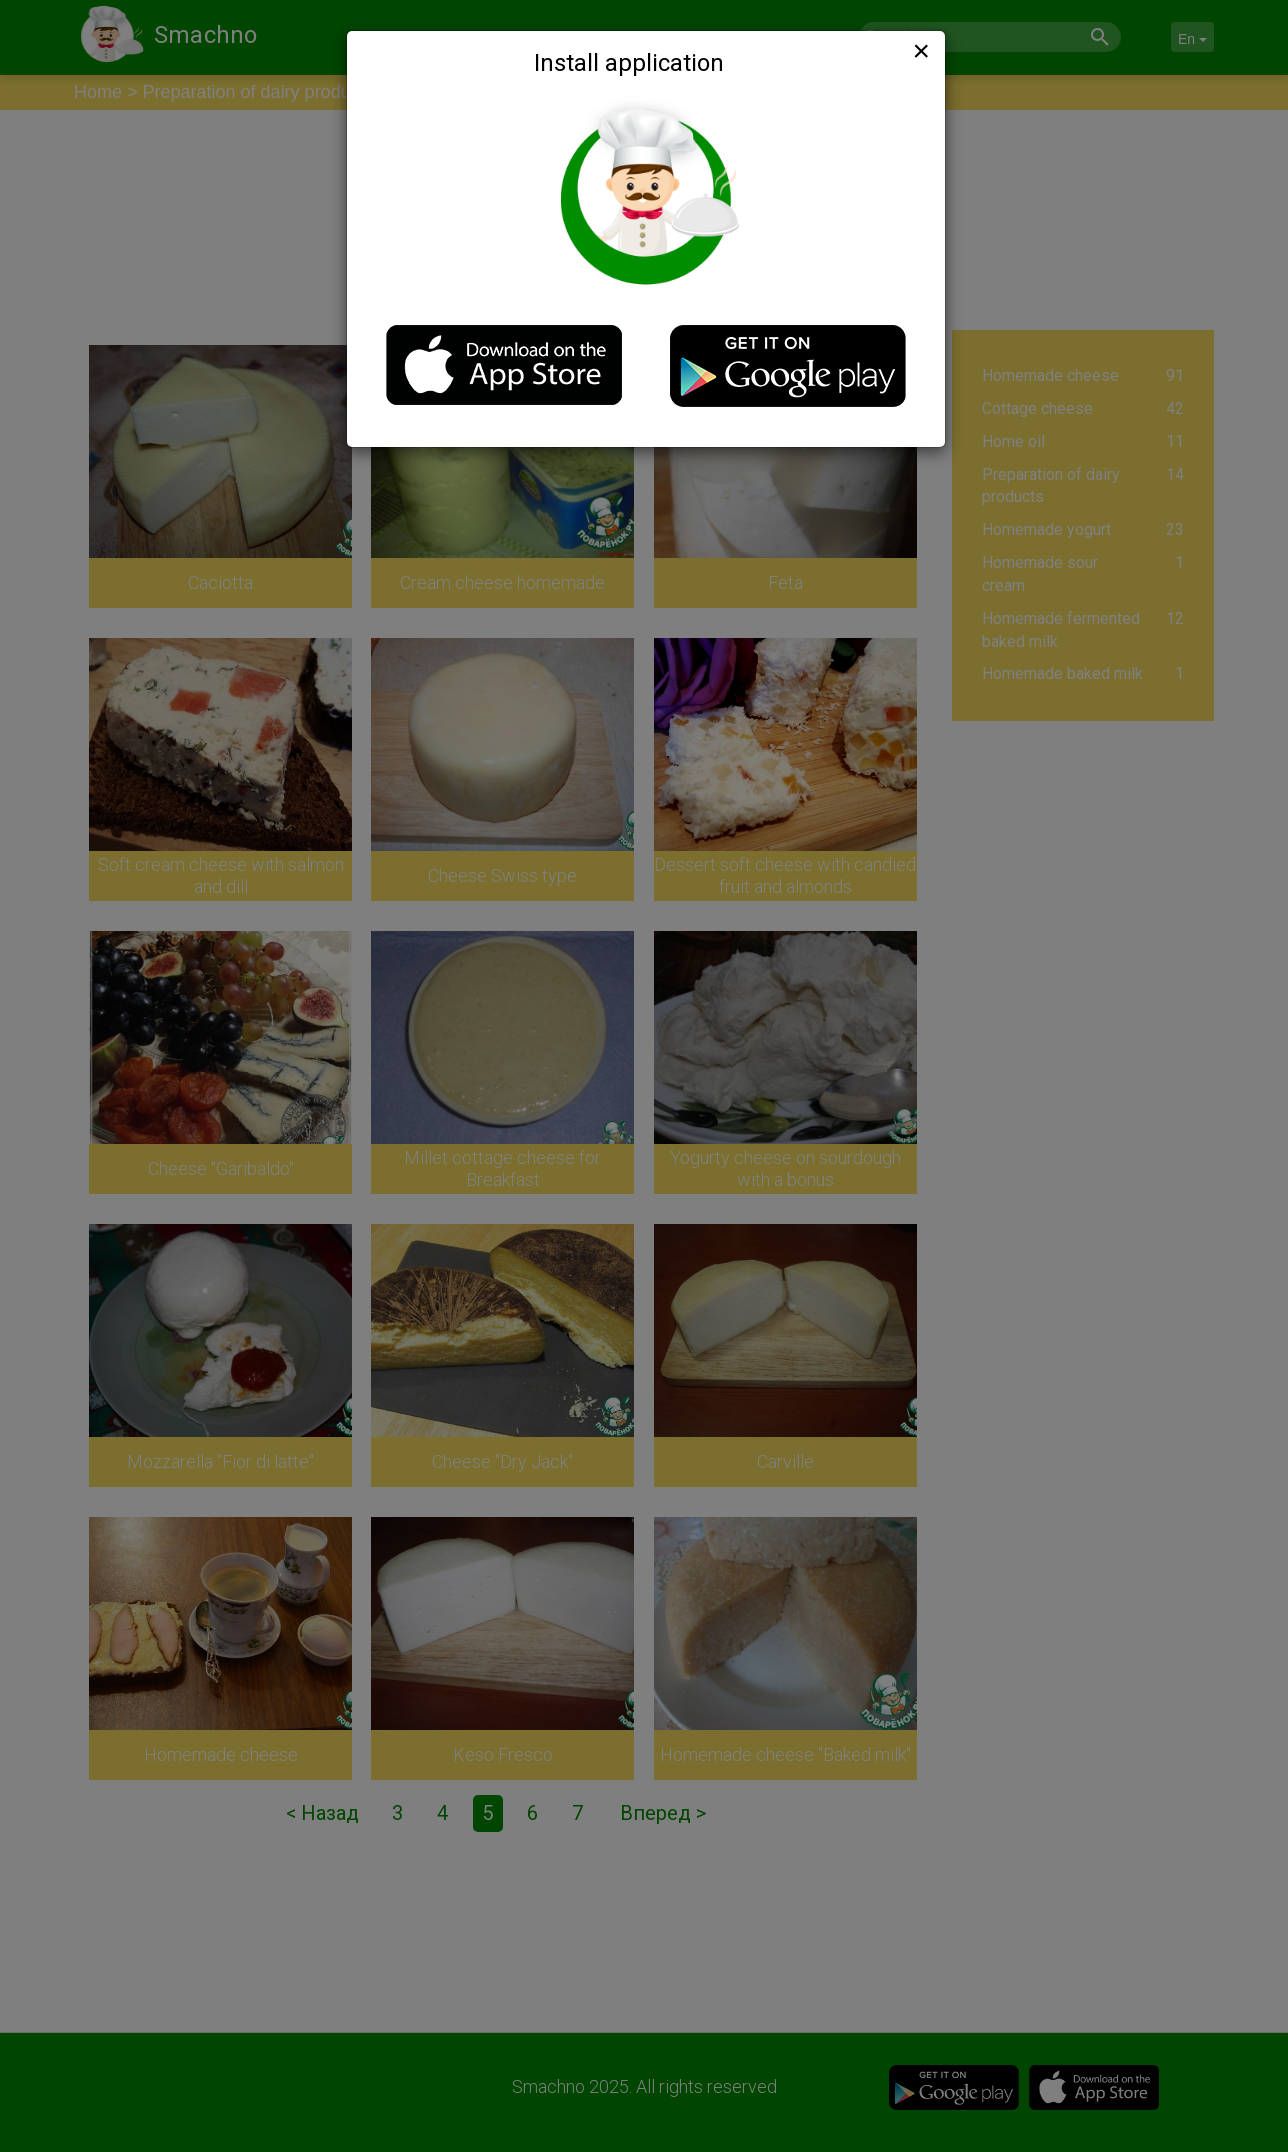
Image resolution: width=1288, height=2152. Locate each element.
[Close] (919, 51)
